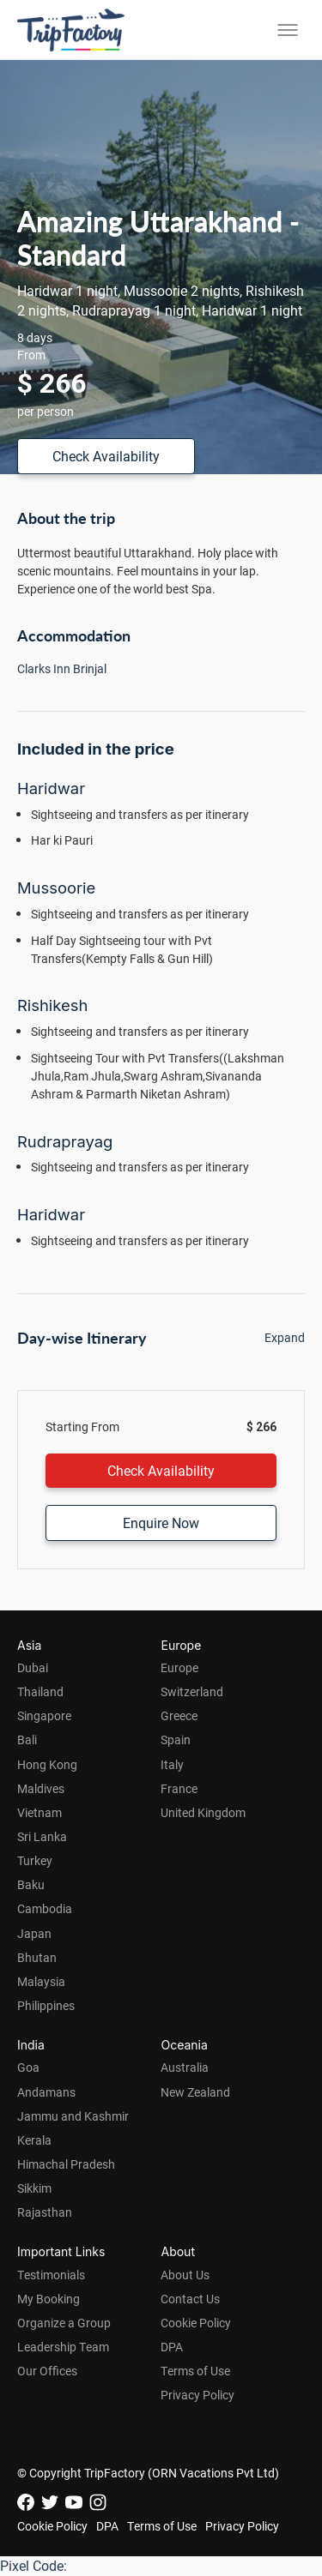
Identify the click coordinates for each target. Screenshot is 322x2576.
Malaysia (41, 1981)
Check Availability (106, 456)
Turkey (34, 1860)
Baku (31, 1884)
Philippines (46, 2005)
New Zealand (195, 2092)
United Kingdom (203, 1812)
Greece (179, 1715)
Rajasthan (44, 2212)
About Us (185, 2274)
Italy (172, 1764)
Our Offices (47, 2370)
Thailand (40, 1691)
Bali (27, 1739)
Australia (185, 2067)
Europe (179, 1667)
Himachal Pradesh (66, 2164)
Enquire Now (161, 1523)
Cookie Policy (196, 2322)
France (179, 1788)
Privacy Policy (197, 2394)
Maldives (40, 1788)
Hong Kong (47, 1764)
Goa (28, 2067)
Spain (176, 1739)
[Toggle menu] (287, 30)
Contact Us (190, 2298)
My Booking (48, 2298)
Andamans (46, 2092)
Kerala (34, 2140)
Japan (34, 1933)
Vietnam (39, 1812)
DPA (172, 2346)
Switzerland (192, 1691)
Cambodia (44, 1908)
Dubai (32, 1667)
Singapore (44, 1715)
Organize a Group (64, 2322)
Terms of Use (195, 2370)
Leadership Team (63, 2346)
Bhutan (37, 1957)
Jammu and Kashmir (73, 2116)
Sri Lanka (42, 1836)
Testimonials (51, 2274)
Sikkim (34, 2188)
